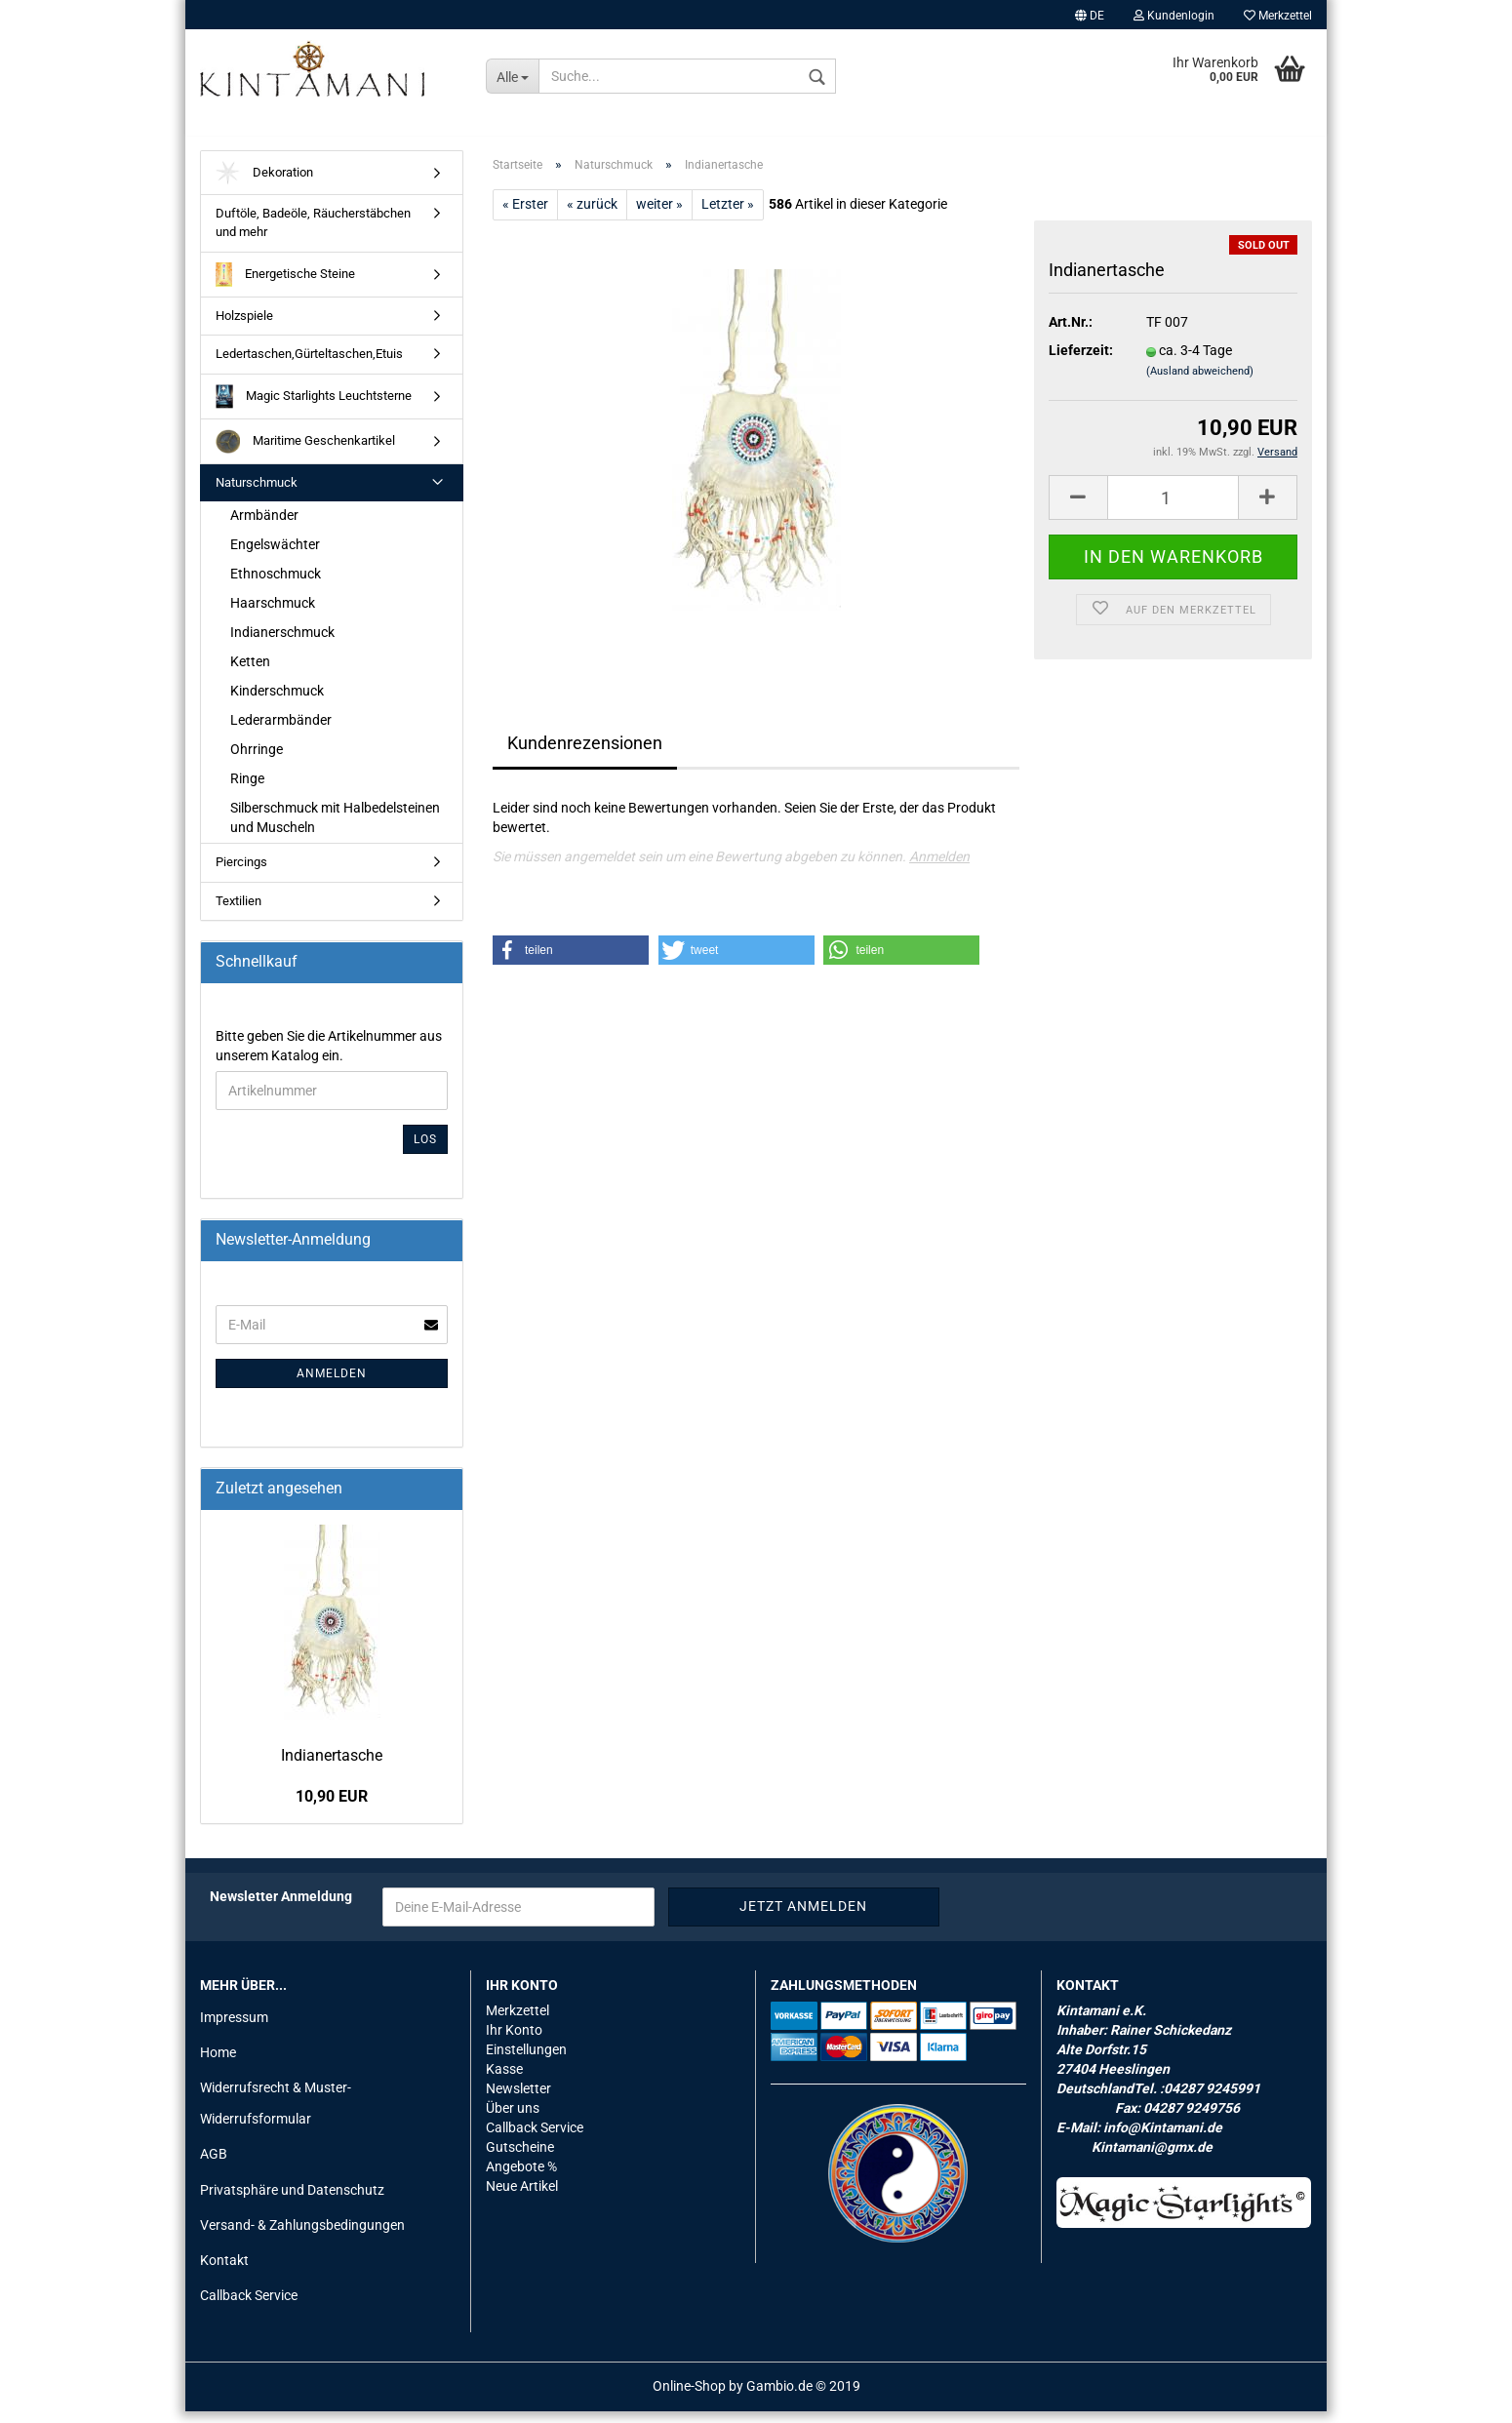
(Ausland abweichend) (1199, 383)
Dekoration (264, 184)
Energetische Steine (285, 285)
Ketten (250, 672)
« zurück (592, 214)
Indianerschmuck (282, 643)
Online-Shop (689, 2397)
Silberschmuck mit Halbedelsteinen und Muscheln (335, 828)
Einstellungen (526, 2060)
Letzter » (727, 214)
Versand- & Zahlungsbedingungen (302, 2236)
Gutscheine (520, 2157)
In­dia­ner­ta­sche (331, 1766)
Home (218, 2063)
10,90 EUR (332, 1808)
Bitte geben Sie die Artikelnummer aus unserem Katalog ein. (329, 1056)
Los (425, 1150)
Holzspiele (244, 326)
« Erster (525, 214)
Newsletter (518, 2099)
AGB (213, 2165)
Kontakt (224, 2271)
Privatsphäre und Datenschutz (292, 2200)
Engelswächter (275, 555)
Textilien (238, 911)
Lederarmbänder (281, 730)
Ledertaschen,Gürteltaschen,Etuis (309, 364)
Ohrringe (256, 760)
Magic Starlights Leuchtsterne (314, 407)
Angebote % (521, 2177)
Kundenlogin (1174, 15)
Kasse (504, 2079)
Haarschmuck (272, 613)
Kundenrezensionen (584, 753)
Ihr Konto (514, 2040)
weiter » (659, 214)
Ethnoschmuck (275, 584)
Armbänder (264, 527)
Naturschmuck (257, 493)
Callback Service (249, 2306)
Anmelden (939, 867)
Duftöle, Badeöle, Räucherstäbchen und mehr (313, 234)
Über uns (512, 2118)
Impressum (234, 2028)
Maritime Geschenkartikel (305, 452)
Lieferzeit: (1081, 362)
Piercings (241, 872)
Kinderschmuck (277, 701)
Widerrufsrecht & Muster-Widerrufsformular (275, 2113)
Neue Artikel (522, 2197)
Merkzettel (1278, 15)
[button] (571, 960)
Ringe (247, 789)
